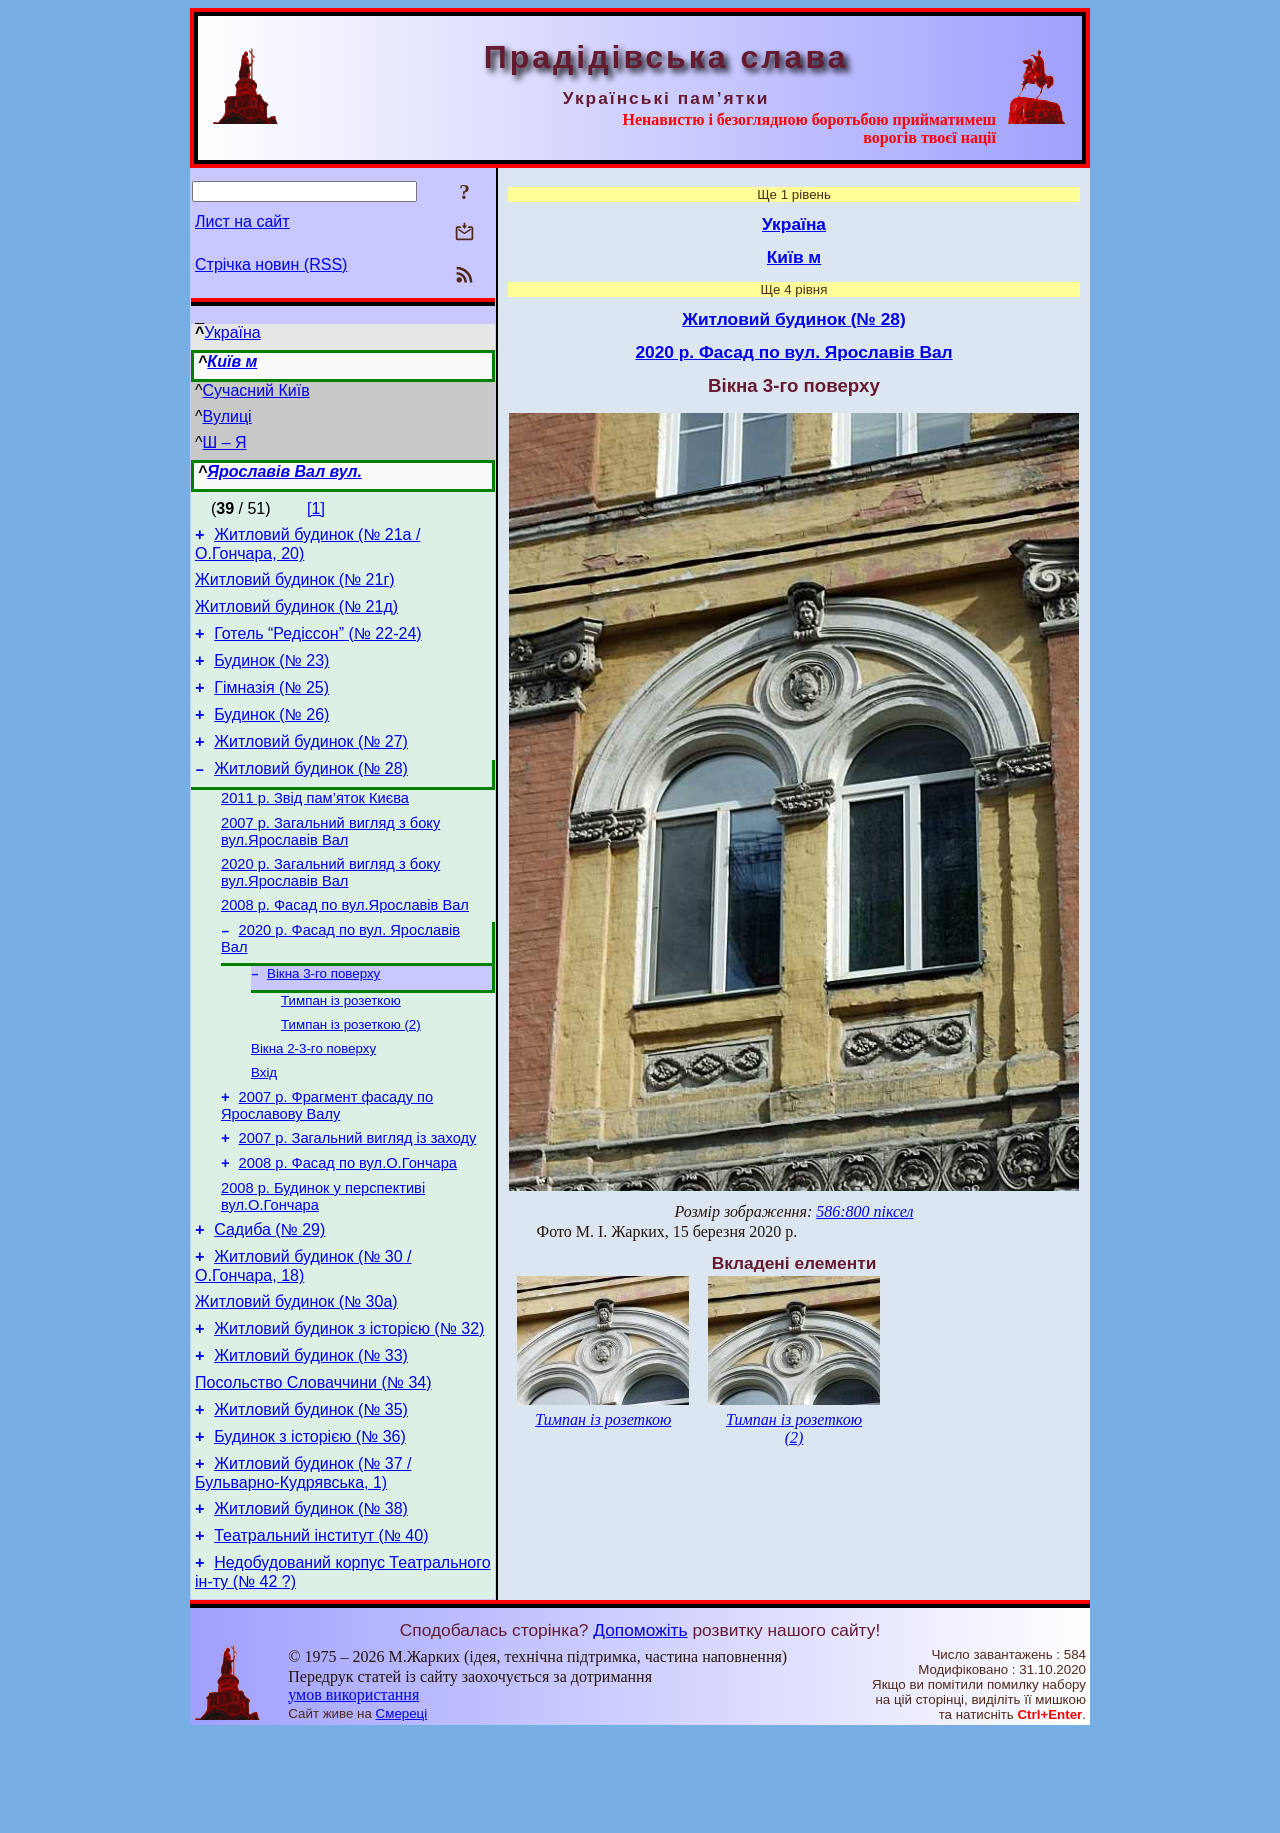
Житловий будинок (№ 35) (311, 1494)
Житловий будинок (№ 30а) (296, 1374)
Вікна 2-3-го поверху (313, 1098)
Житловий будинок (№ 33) (311, 1434)
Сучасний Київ (256, 390)
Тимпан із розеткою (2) (351, 1072)
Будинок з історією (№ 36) (310, 1524)
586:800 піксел (864, 1211)
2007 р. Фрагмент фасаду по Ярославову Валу (327, 1160)
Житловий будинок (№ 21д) (296, 615)
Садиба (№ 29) (269, 1296)
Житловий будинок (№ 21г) (295, 585)
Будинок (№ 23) (271, 675)
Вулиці (227, 416)
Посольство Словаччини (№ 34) (313, 1464)
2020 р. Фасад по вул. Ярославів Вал (793, 352)
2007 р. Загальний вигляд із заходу (358, 1196)
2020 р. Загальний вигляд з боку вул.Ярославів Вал (330, 908)
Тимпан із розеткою (341, 1046)
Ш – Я (225, 442)
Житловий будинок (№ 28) (311, 795)
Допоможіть (640, 1730)
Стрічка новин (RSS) (271, 264)
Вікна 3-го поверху (323, 1017)
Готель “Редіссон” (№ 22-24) (317, 645)
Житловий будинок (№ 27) (311, 765)
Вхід (264, 1124)
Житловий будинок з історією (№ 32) (349, 1404)
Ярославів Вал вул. (284, 471)
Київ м (232, 361)
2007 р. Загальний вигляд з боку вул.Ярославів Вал (330, 864)
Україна (232, 332)
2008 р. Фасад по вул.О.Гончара (348, 1224)
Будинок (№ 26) (271, 735)
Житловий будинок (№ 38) (311, 1602)
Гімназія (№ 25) (271, 705)
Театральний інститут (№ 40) (321, 1632)
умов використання (353, 1794)
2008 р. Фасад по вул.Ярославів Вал (345, 944)
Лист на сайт (242, 221)
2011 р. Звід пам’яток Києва (315, 828)
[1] (316, 508)
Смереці (402, 1813)
